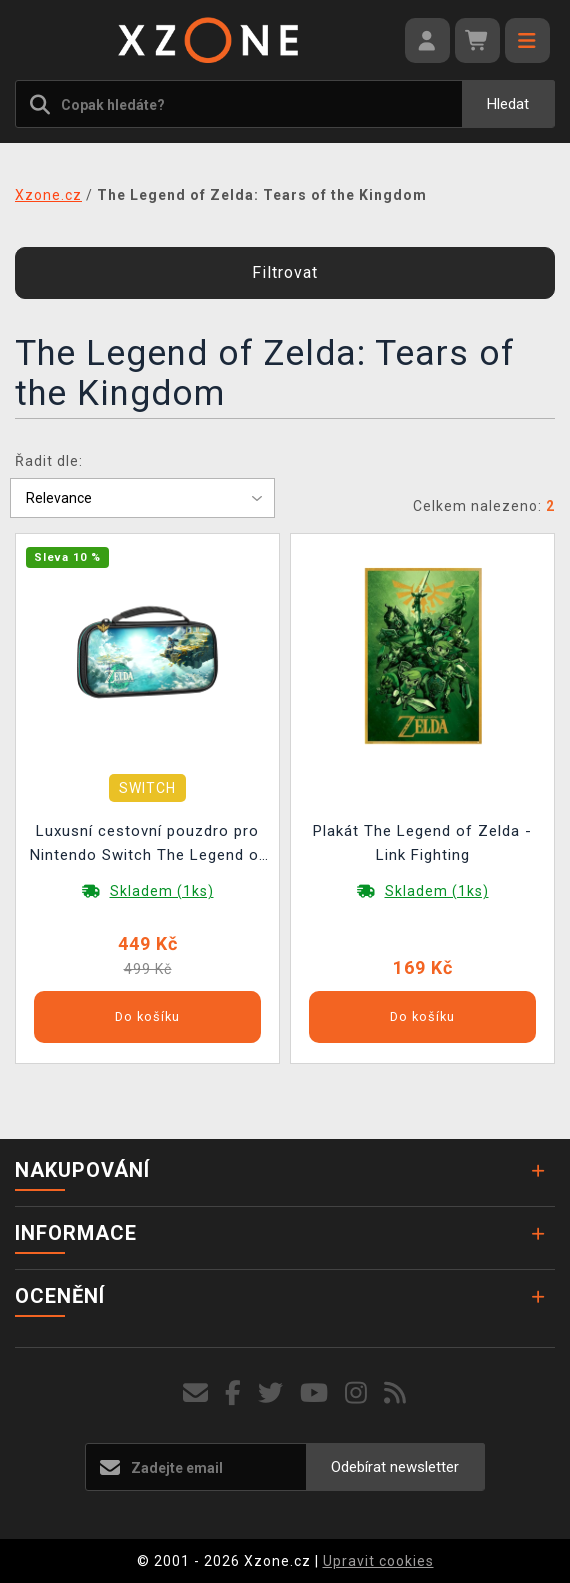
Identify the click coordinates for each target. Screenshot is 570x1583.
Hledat (508, 104)
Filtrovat (285, 272)
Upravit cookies (378, 1561)
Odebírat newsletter (395, 1467)
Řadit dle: (49, 461)
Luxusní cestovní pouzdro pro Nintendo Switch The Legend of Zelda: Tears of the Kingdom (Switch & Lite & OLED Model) (148, 845)
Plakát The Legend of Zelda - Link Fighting (422, 843)
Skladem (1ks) (162, 891)
